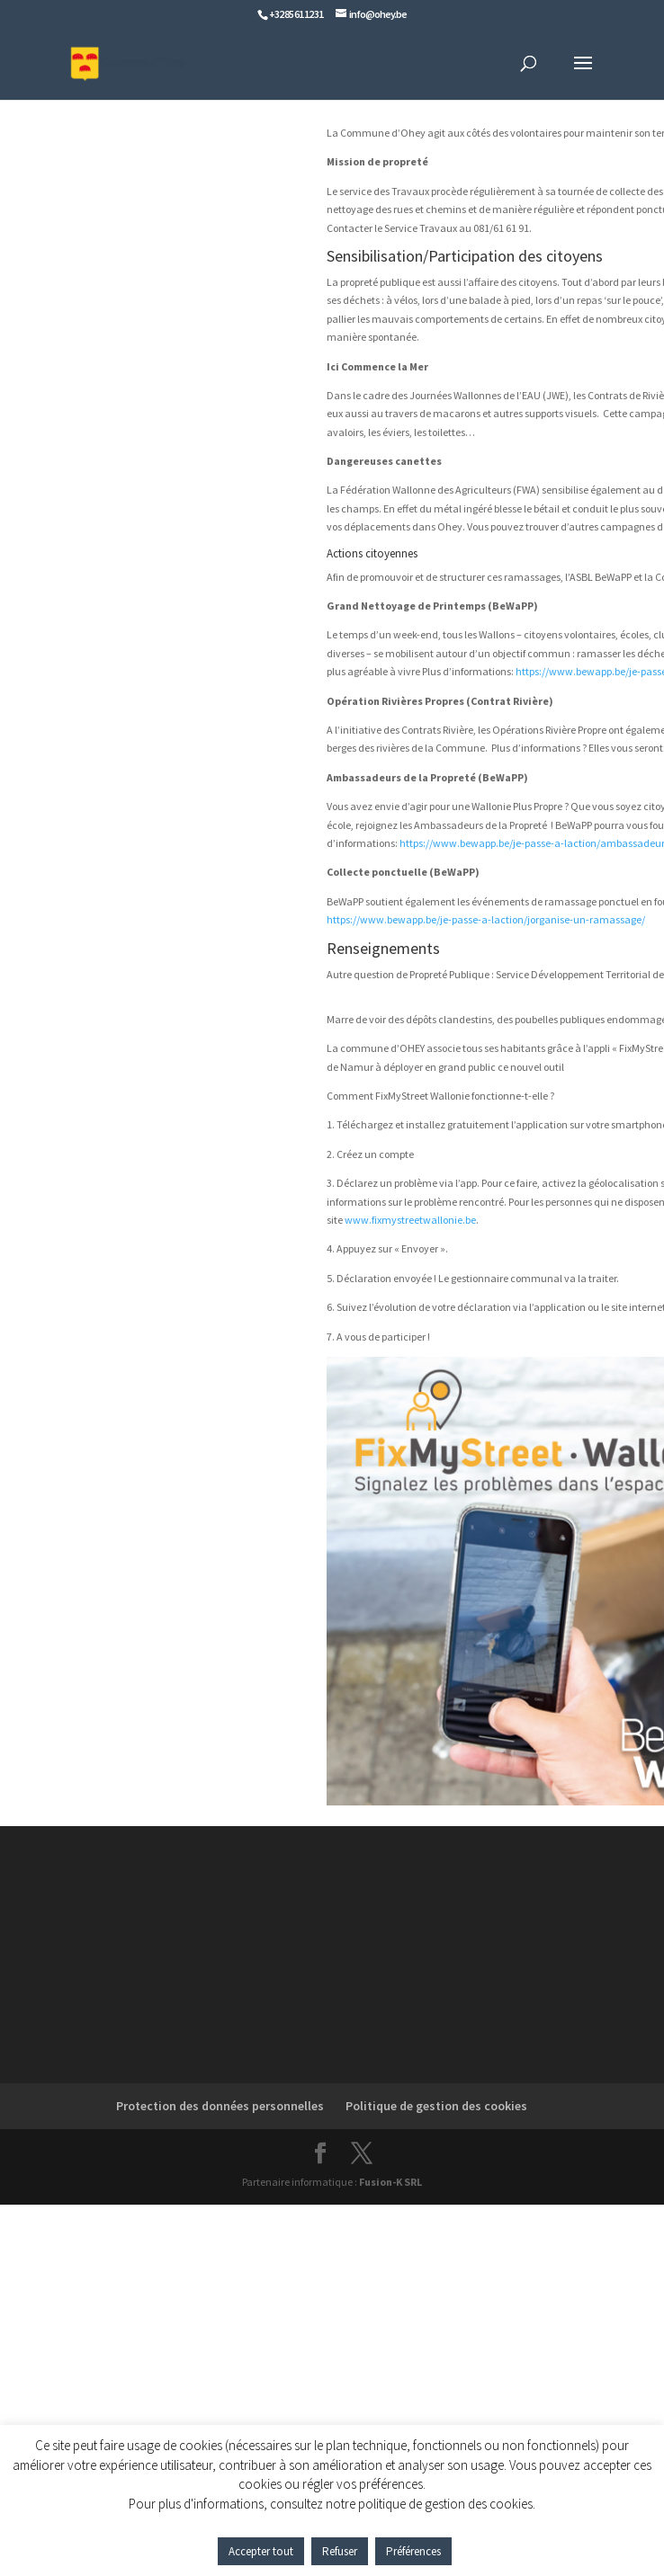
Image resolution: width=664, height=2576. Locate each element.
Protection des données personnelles (220, 2106)
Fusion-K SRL (390, 2181)
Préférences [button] (413, 2551)
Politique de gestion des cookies (436, 2106)
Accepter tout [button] (261, 2551)
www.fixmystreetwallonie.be (410, 1219)
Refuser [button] (339, 2551)
